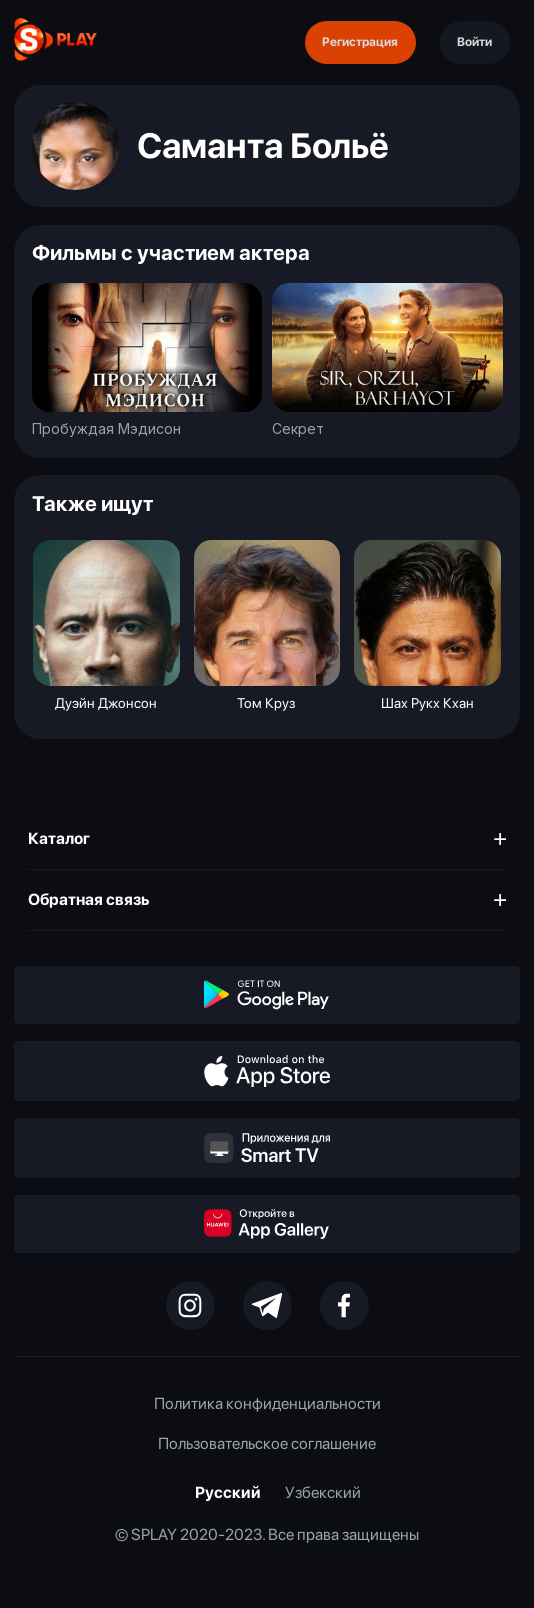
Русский (228, 1492)
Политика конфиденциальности (267, 1403)
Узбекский (323, 1492)
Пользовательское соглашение (267, 1443)
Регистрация (360, 41)
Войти (474, 41)
